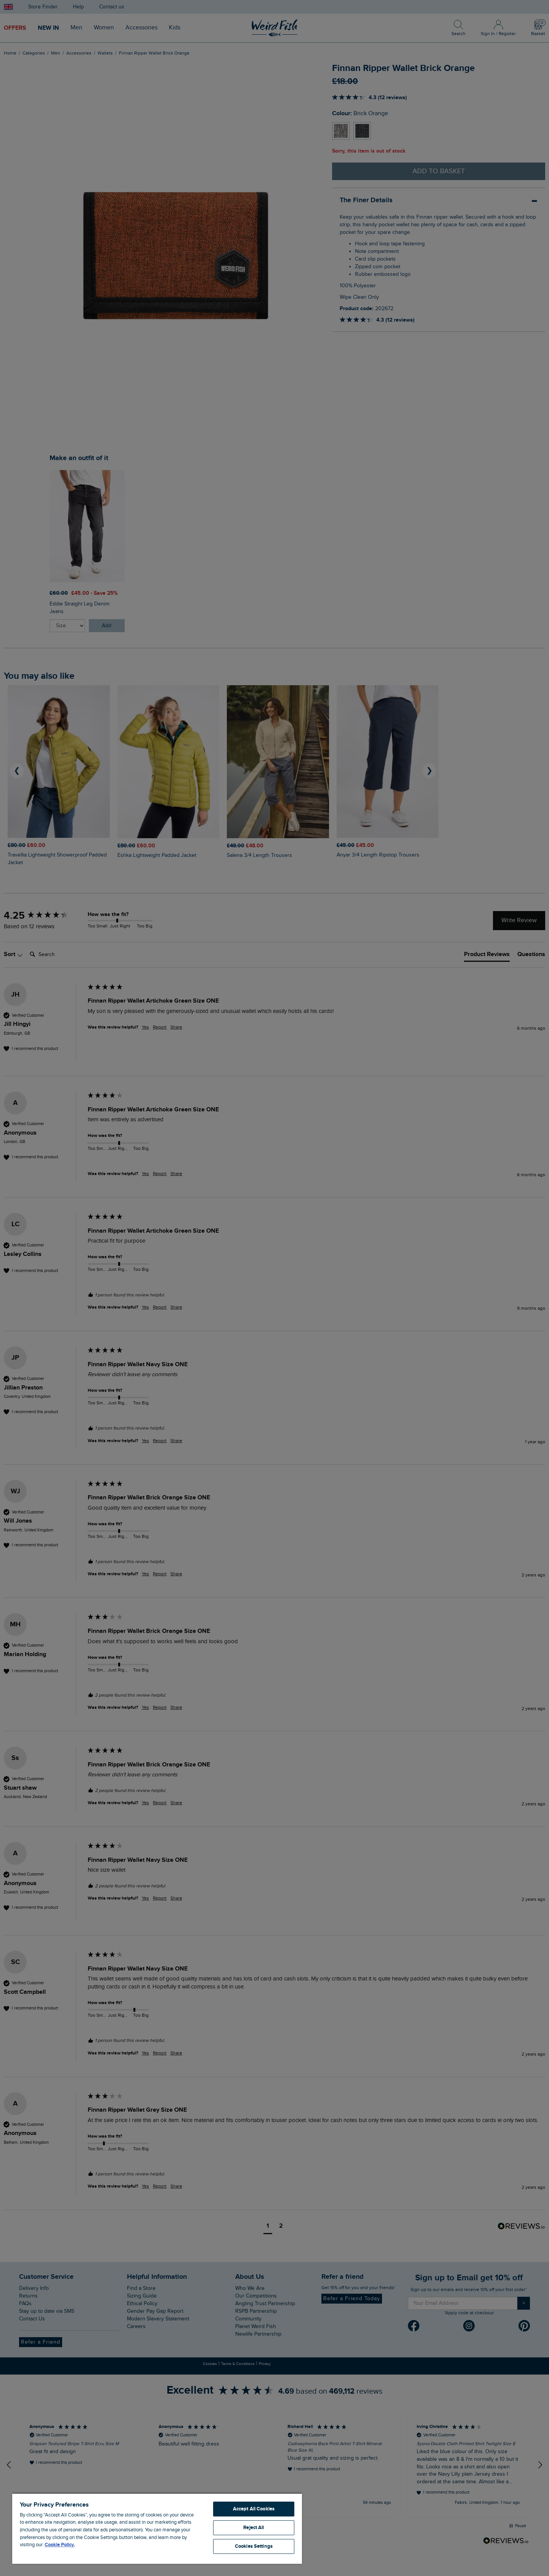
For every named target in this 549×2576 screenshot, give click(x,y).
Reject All (253, 2527)
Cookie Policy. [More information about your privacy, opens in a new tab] (60, 2545)
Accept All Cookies (253, 2509)
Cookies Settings (254, 2546)
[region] (157, 2528)
